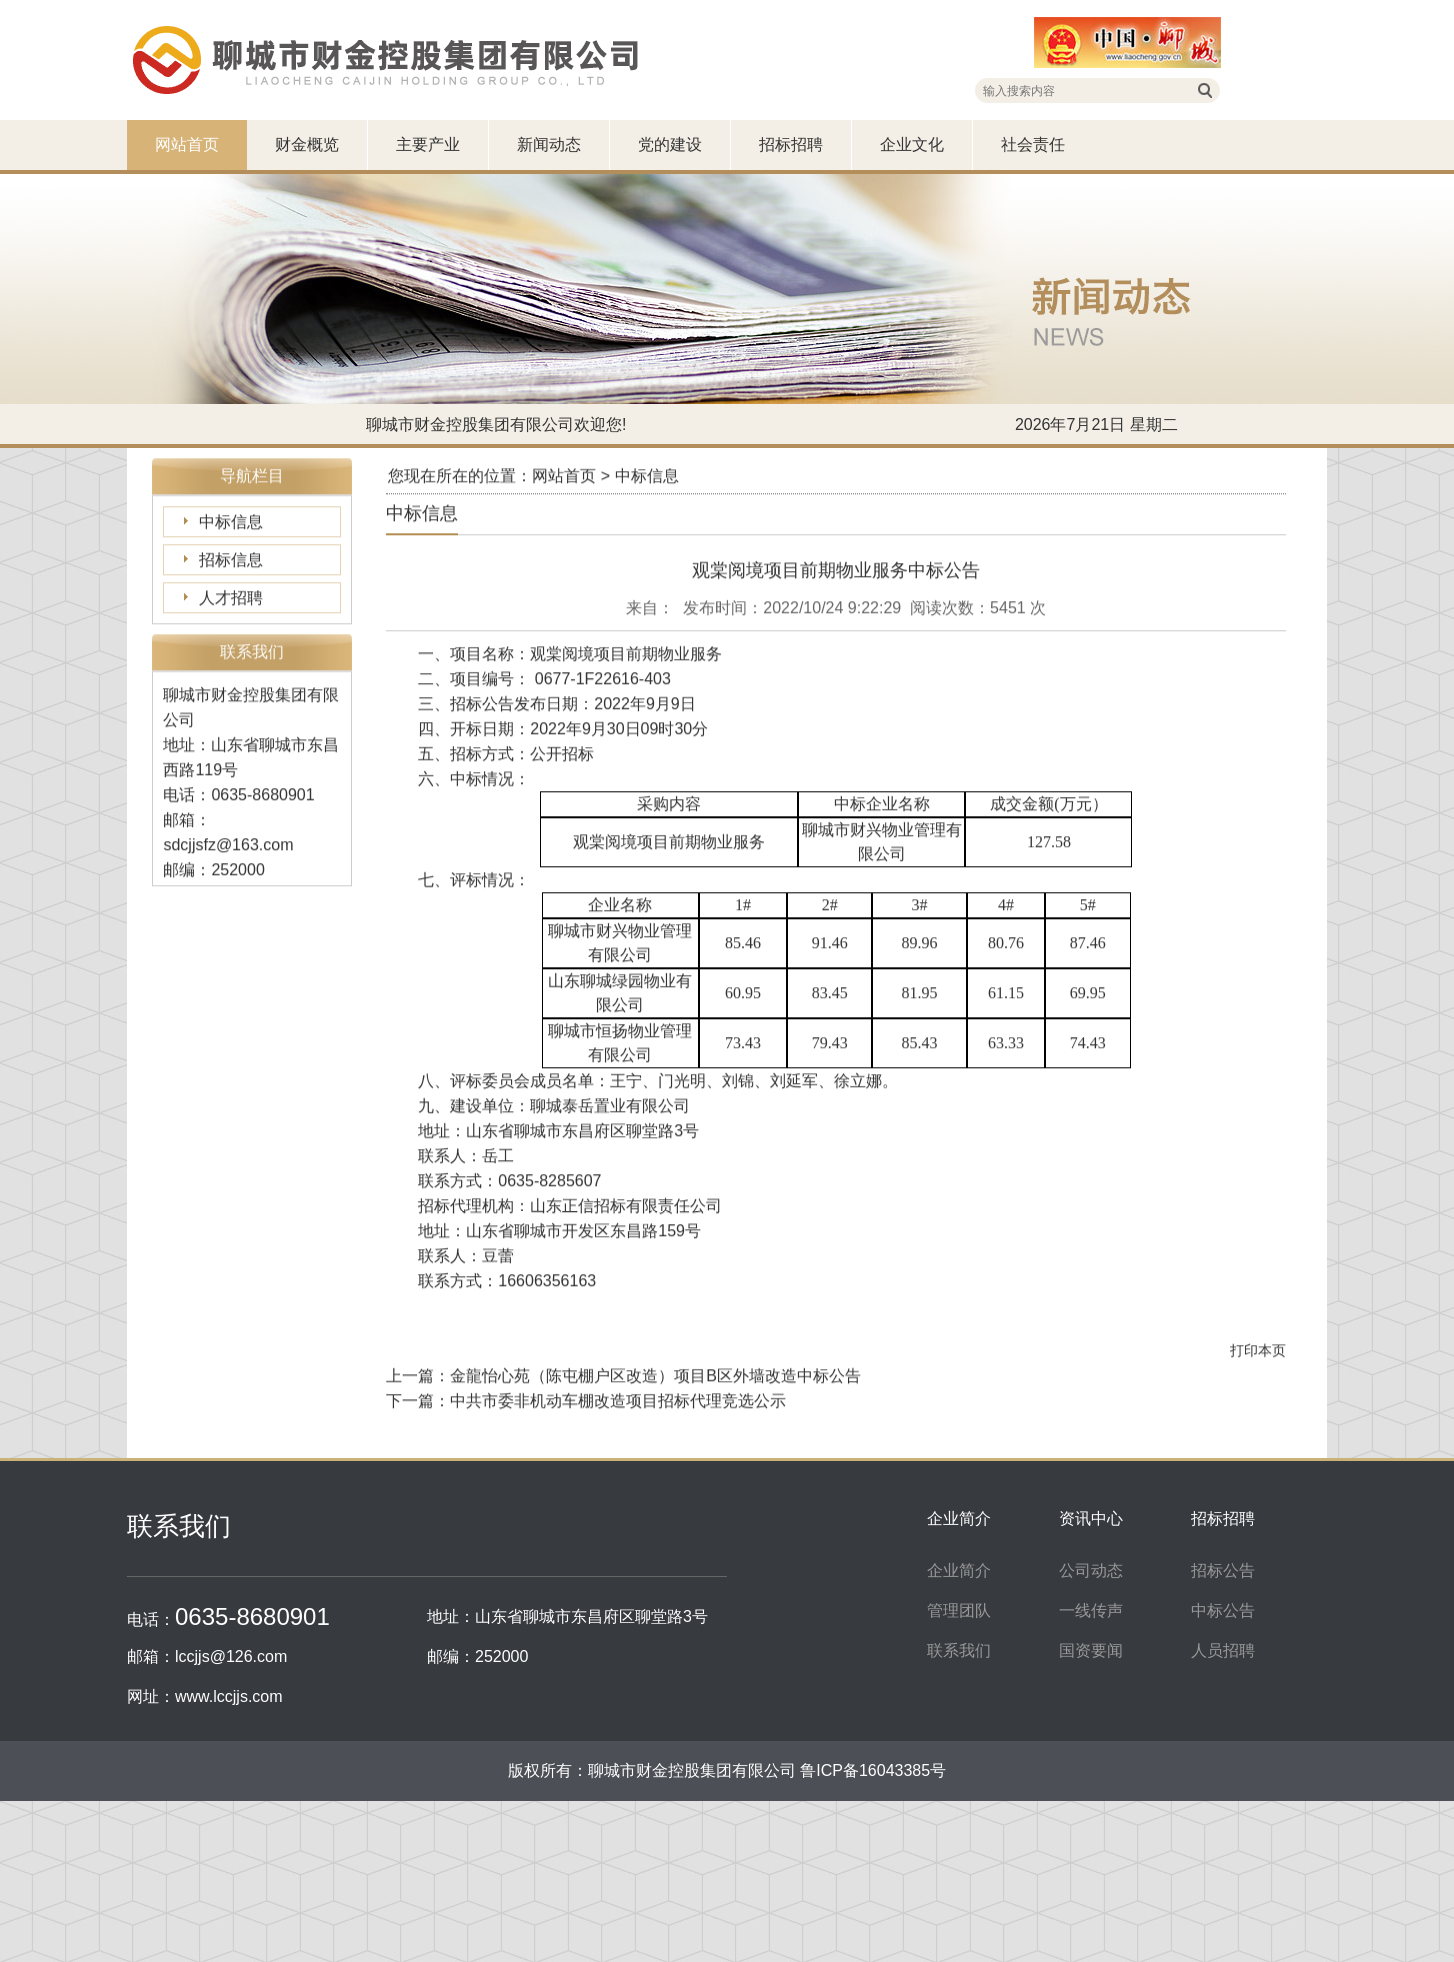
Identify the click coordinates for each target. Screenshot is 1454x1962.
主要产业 (428, 144)
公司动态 (1091, 1570)
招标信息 (231, 608)
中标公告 (1223, 1610)
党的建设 (670, 144)
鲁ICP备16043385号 (873, 1770)
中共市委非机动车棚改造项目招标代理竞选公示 (618, 1449)
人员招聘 (1223, 1650)
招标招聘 (791, 144)
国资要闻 (1091, 1650)
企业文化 (912, 144)
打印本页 (1258, 1399)
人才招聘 (231, 646)
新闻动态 (549, 144)
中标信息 (231, 570)
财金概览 (307, 144)
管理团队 (959, 1610)
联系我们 (959, 1650)
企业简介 (959, 1570)
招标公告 (1223, 1570)
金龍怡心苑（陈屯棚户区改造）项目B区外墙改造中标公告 (655, 1424)
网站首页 (187, 144)
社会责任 (1033, 144)
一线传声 (1091, 1610)
